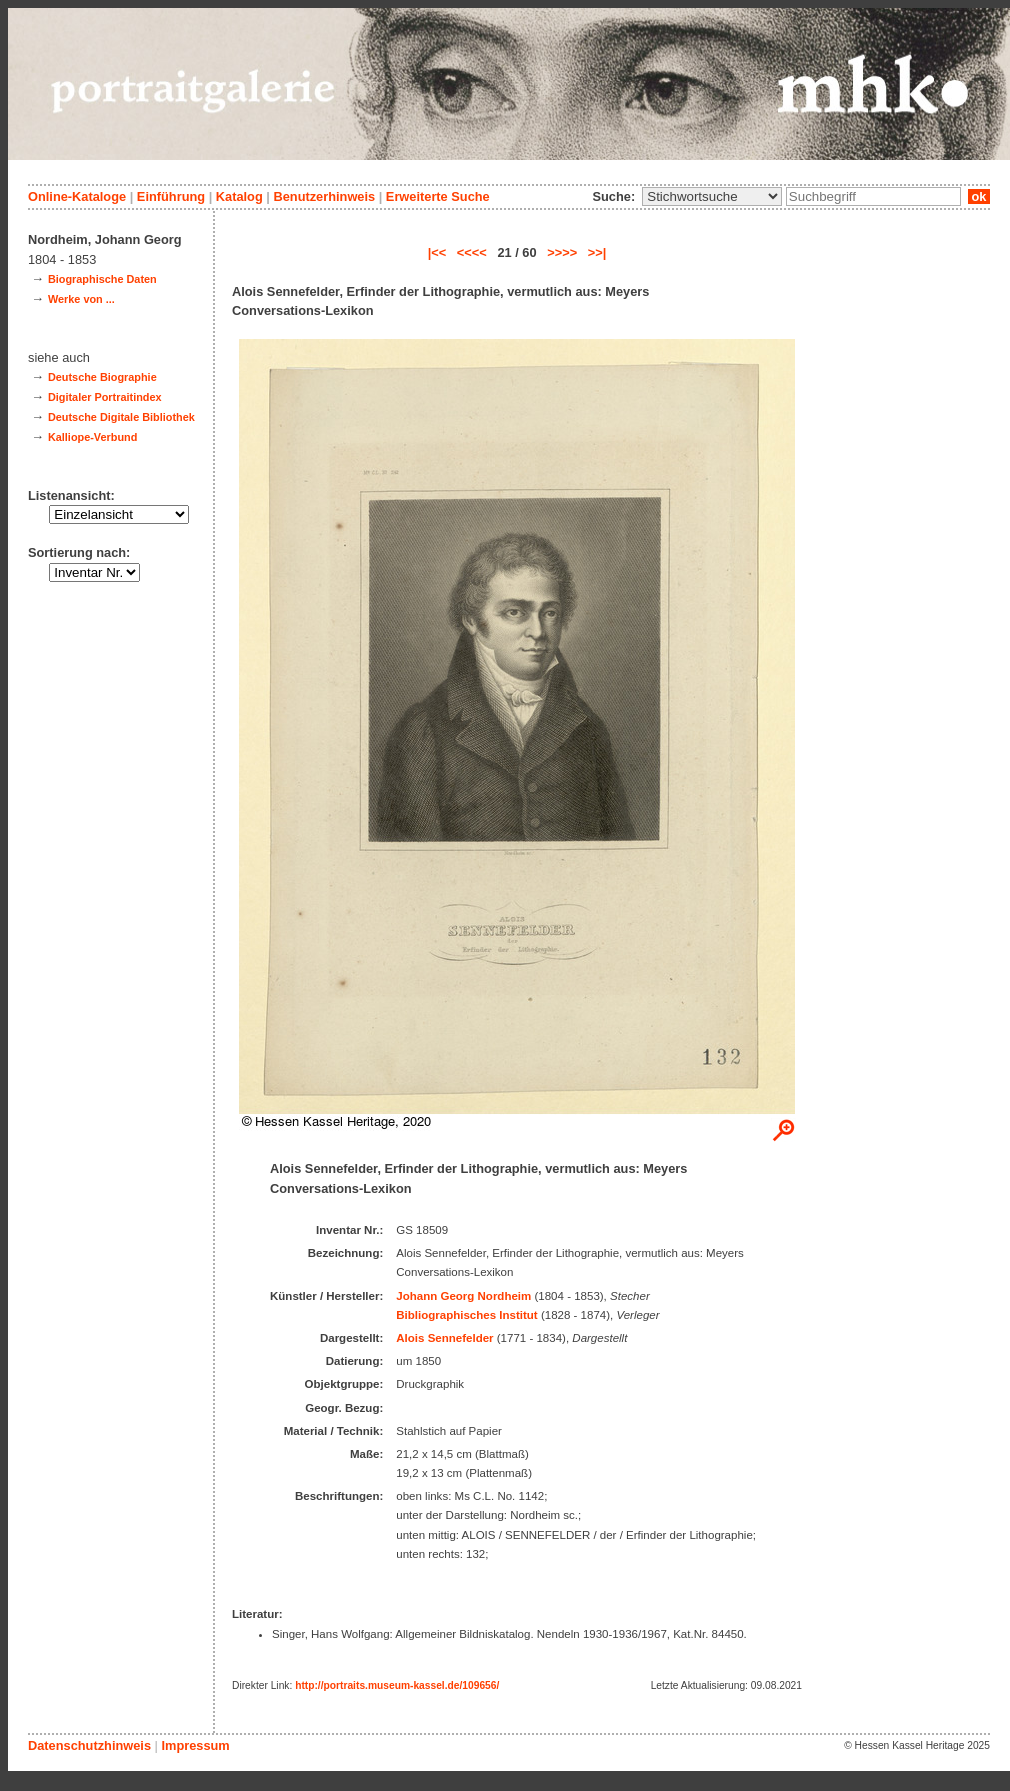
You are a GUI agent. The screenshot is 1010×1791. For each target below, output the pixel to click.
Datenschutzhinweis (89, 1745)
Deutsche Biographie (102, 377)
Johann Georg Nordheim (463, 1296)
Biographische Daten (102, 279)
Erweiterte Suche (438, 196)
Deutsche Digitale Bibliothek (121, 417)
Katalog (239, 196)
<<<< (472, 252)
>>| (597, 252)
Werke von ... (81, 299)
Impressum (195, 1745)
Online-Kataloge (77, 196)
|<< (437, 252)
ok (979, 196)
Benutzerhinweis (324, 196)
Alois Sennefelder (444, 1338)
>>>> (562, 252)
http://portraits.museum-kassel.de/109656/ (397, 1685)
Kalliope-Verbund (92, 437)
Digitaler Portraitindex (105, 397)
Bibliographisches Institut (466, 1315)
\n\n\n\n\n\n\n (712, 196)
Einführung (171, 196)
